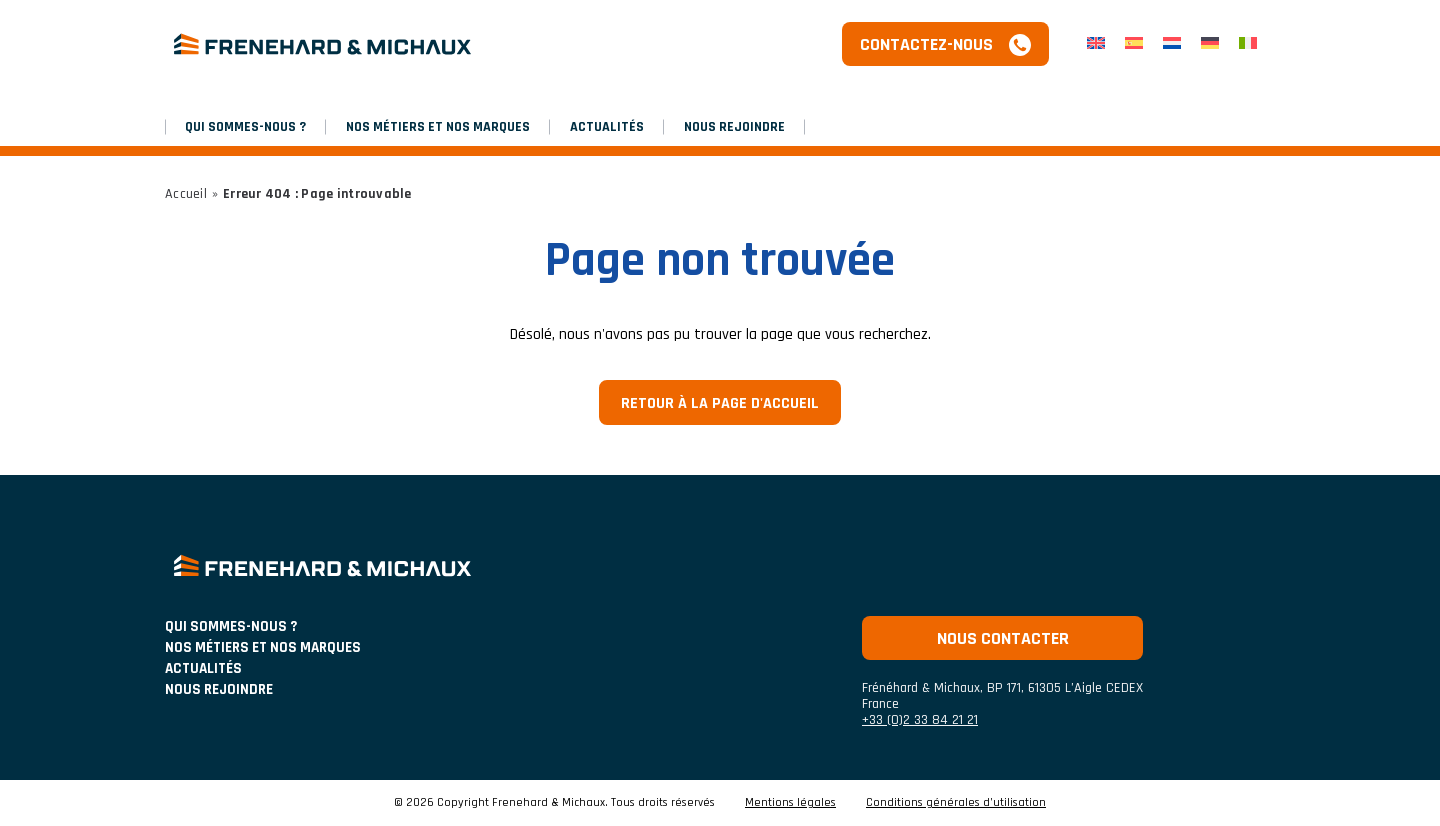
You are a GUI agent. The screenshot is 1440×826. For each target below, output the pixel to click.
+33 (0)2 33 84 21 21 (920, 720)
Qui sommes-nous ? (245, 127)
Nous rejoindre (734, 127)
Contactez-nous (926, 44)
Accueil (186, 194)
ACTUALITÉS (203, 668)
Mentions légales (790, 803)
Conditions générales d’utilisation (956, 803)
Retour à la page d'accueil (720, 403)
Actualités (607, 127)
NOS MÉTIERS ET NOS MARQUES (438, 127)
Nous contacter (1003, 638)
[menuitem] (1096, 44)
